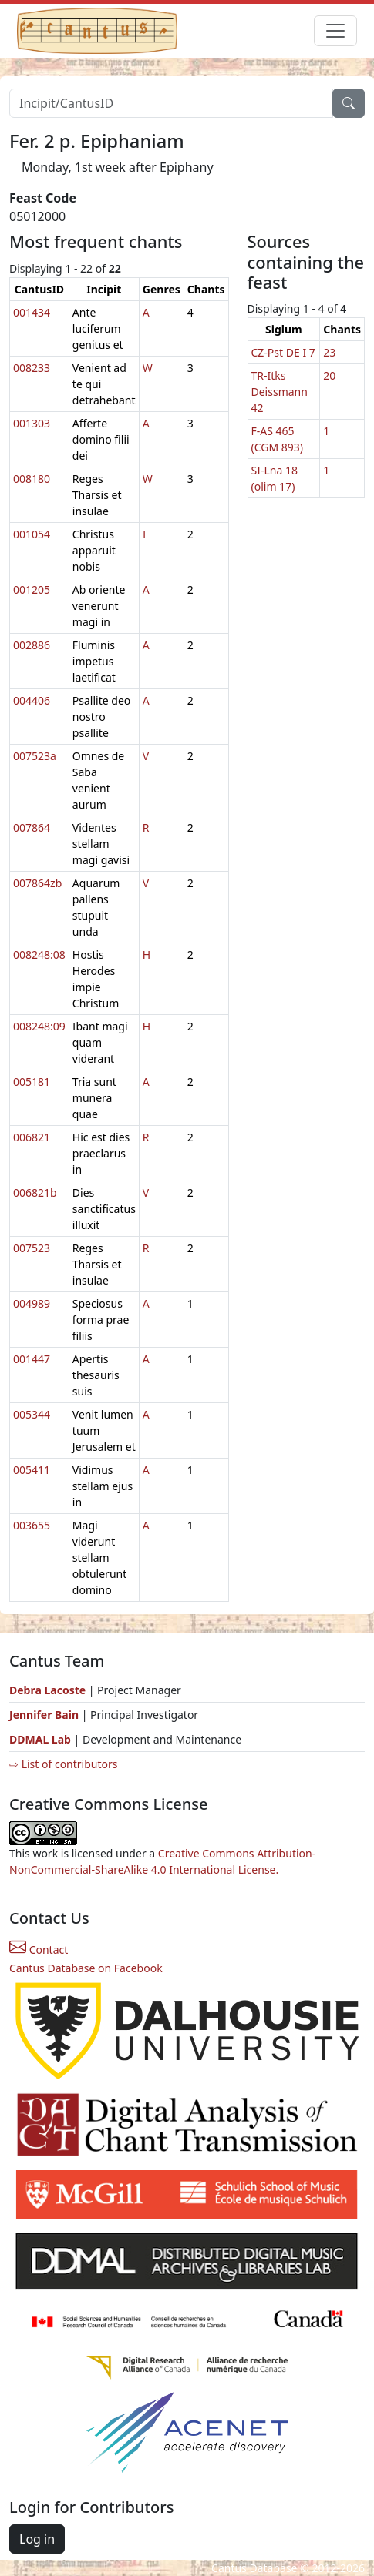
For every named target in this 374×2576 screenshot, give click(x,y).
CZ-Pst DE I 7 (283, 352)
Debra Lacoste (47, 1690)
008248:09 (39, 1026)
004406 (31, 700)
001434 (31, 312)
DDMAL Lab (40, 1739)
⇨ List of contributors (63, 1764)
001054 (31, 534)
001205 (31, 589)
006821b (35, 1192)
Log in (37, 2539)
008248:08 (39, 954)
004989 (31, 1303)
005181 (31, 1081)
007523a (34, 756)
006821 (31, 1137)
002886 (31, 645)
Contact (38, 1949)
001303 (31, 423)
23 (329, 352)
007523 (31, 1248)
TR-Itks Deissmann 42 (279, 391)
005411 (31, 1469)
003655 (31, 1525)
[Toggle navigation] (335, 30)
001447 (31, 1359)
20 (329, 375)
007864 (31, 827)
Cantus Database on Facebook (86, 1968)
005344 (31, 1414)
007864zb (37, 883)
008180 (31, 478)
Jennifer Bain (45, 1714)
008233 (31, 367)
